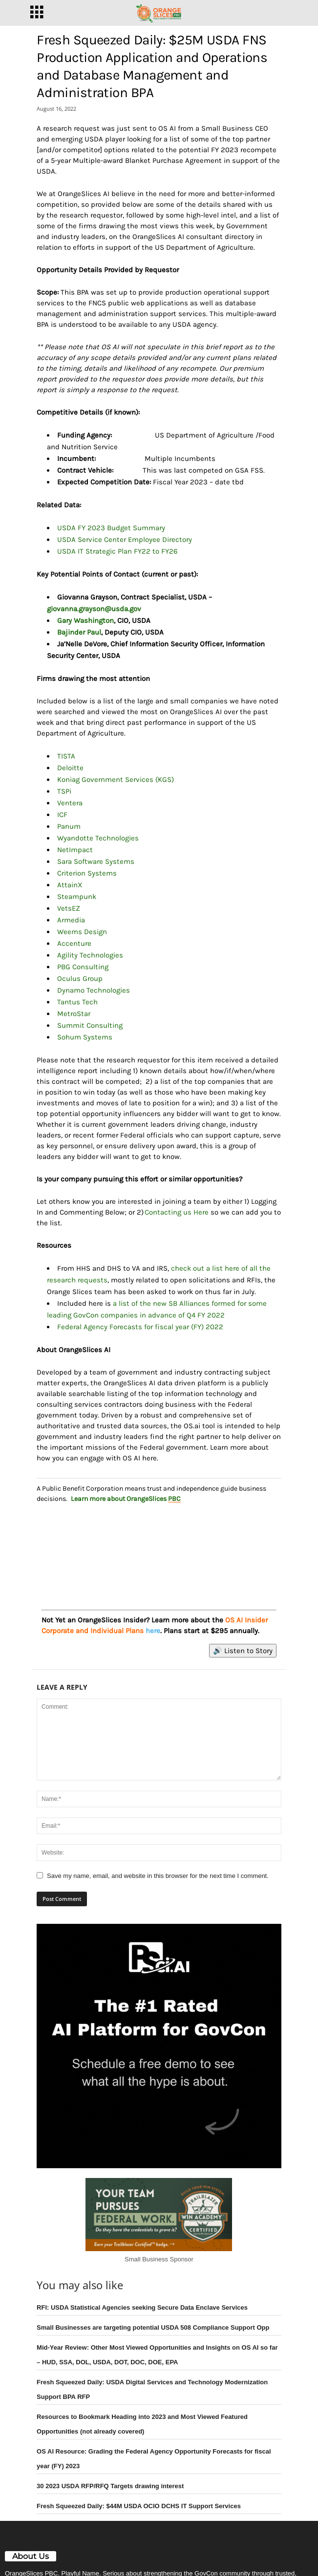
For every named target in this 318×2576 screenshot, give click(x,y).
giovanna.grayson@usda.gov (94, 608)
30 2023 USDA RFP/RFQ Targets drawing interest (110, 2486)
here (153, 1630)
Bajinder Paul (79, 632)
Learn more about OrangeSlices (126, 1499)
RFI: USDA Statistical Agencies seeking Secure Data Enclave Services (142, 2307)
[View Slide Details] (159, 1548)
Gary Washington (85, 620)
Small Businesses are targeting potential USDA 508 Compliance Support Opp (153, 2327)
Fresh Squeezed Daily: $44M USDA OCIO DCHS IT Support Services (139, 2506)
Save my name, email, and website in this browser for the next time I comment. (158, 1875)
